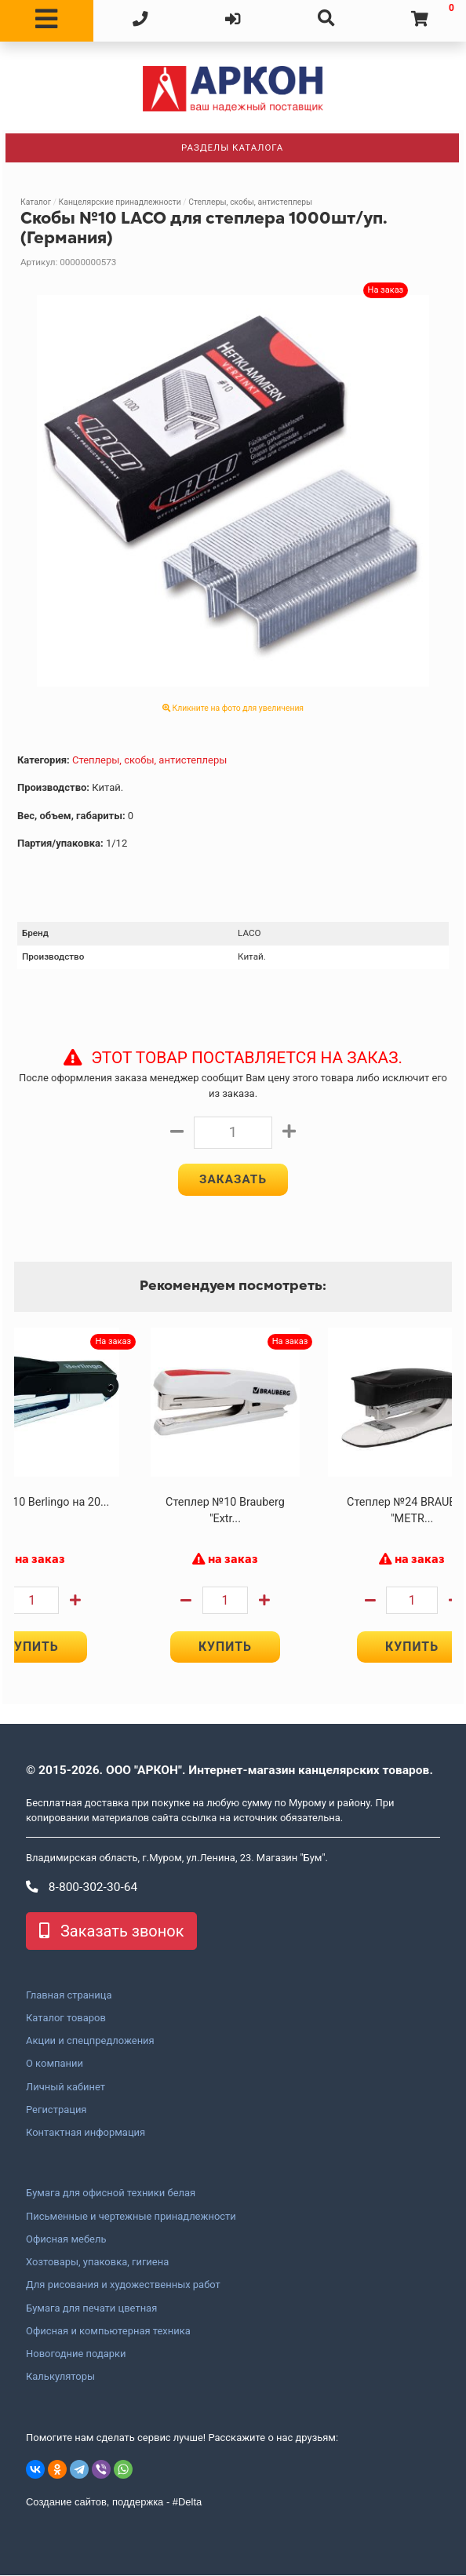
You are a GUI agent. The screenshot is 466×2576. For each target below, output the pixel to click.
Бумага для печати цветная (91, 2309)
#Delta (187, 2503)
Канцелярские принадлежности (120, 202)
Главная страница (68, 1996)
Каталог (35, 202)
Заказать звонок (111, 1931)
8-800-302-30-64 (81, 1888)
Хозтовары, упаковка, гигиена (97, 2262)
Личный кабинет (65, 2087)
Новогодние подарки (76, 2354)
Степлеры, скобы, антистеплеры (250, 202)
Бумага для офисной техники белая (110, 2193)
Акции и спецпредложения (90, 2041)
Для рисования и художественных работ (123, 2285)
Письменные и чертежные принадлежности (131, 2217)
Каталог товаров (66, 2018)
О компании (54, 2064)
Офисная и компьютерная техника (108, 2331)
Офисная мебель (66, 2240)
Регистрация (56, 2110)
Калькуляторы (60, 2377)
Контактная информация (85, 2133)
